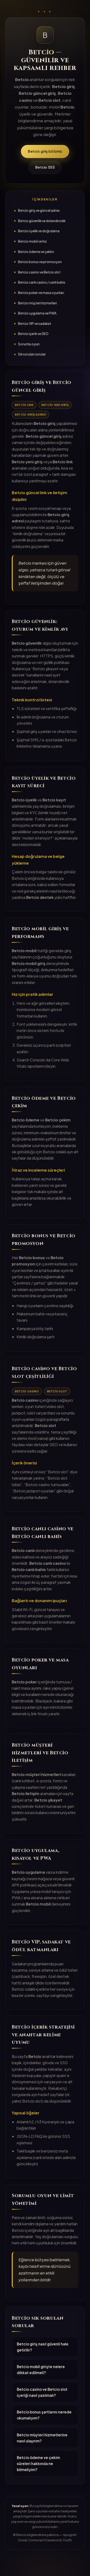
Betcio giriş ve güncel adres (39, 210)
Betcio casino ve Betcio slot (39, 272)
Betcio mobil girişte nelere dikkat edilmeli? (41, 2369)
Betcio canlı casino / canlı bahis (41, 282)
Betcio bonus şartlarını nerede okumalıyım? (44, 2415)
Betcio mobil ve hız (32, 241)
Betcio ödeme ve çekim (36, 252)
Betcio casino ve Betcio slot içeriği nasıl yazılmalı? (42, 2392)
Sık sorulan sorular (32, 354)
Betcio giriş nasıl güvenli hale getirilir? (42, 2347)
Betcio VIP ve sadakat (34, 323)
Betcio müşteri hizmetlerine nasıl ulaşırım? (42, 2438)
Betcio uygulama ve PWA (37, 313)
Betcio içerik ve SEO (33, 334)
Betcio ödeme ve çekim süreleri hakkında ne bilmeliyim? (38, 2463)
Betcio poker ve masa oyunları (41, 293)
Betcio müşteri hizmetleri (37, 303)
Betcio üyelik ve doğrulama (39, 231)
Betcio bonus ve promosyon (40, 262)
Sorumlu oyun (29, 344)
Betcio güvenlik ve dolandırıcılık (42, 221)
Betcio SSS (45, 167)
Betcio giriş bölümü (45, 151)
